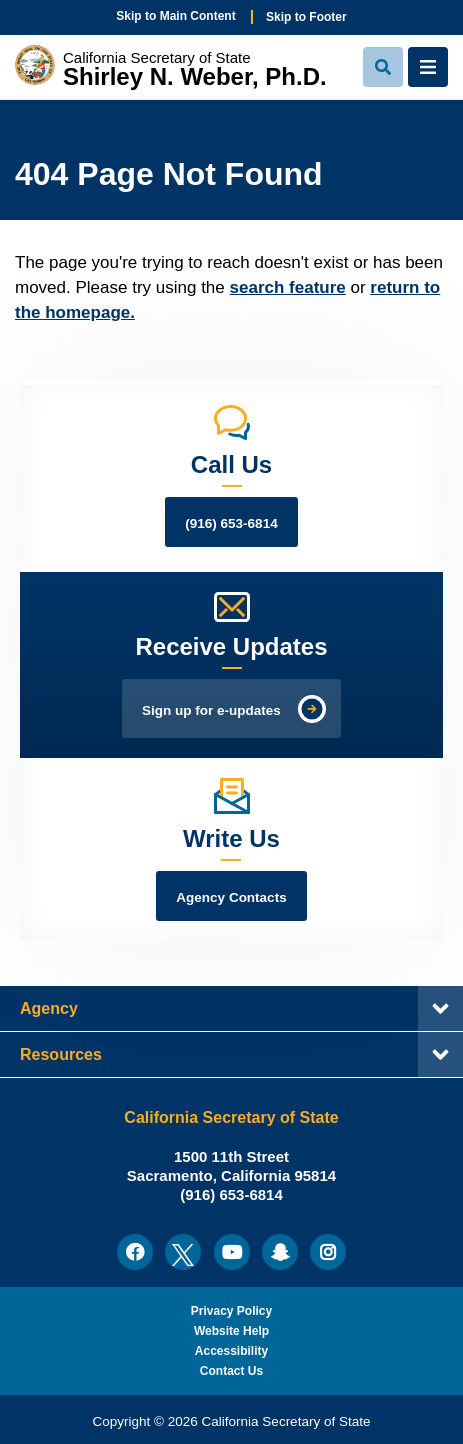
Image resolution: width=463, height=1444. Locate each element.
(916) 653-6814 (231, 523)
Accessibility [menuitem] (231, 1351)
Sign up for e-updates (211, 710)
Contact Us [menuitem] (231, 1371)
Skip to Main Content (175, 16)
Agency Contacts (231, 897)
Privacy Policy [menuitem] (231, 1311)
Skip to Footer (306, 17)
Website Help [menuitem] (231, 1331)
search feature (288, 287)
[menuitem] (135, 1252)
